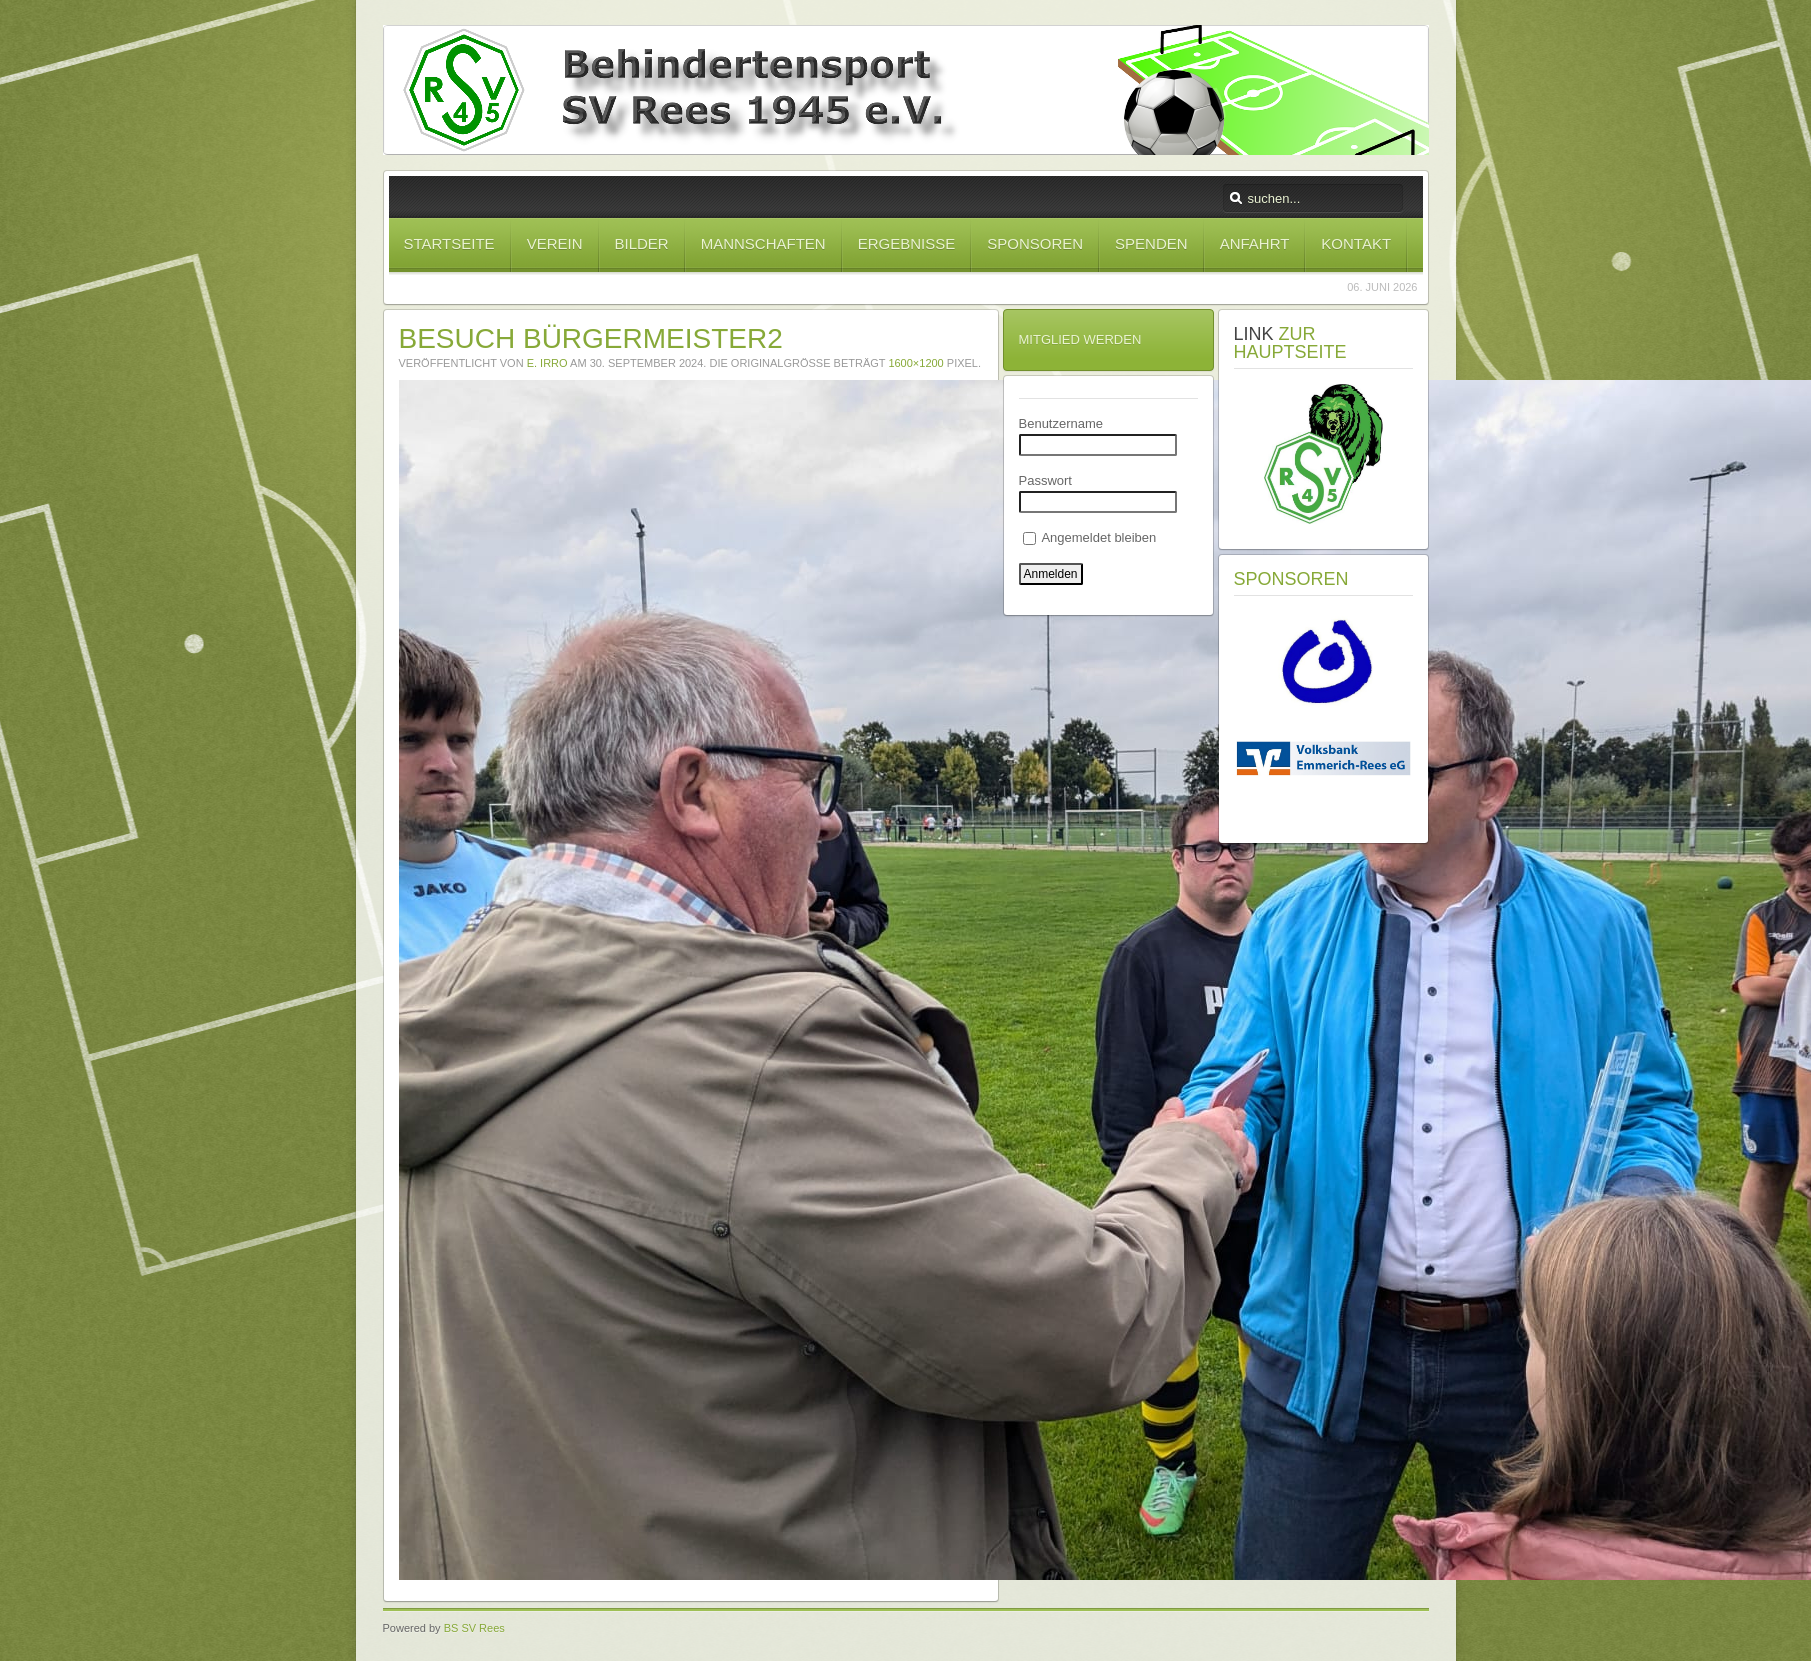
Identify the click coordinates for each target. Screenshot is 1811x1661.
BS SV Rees (474, 1628)
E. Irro (547, 363)
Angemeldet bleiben (1090, 537)
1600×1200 (915, 363)
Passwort (1045, 480)
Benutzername (1061, 423)
